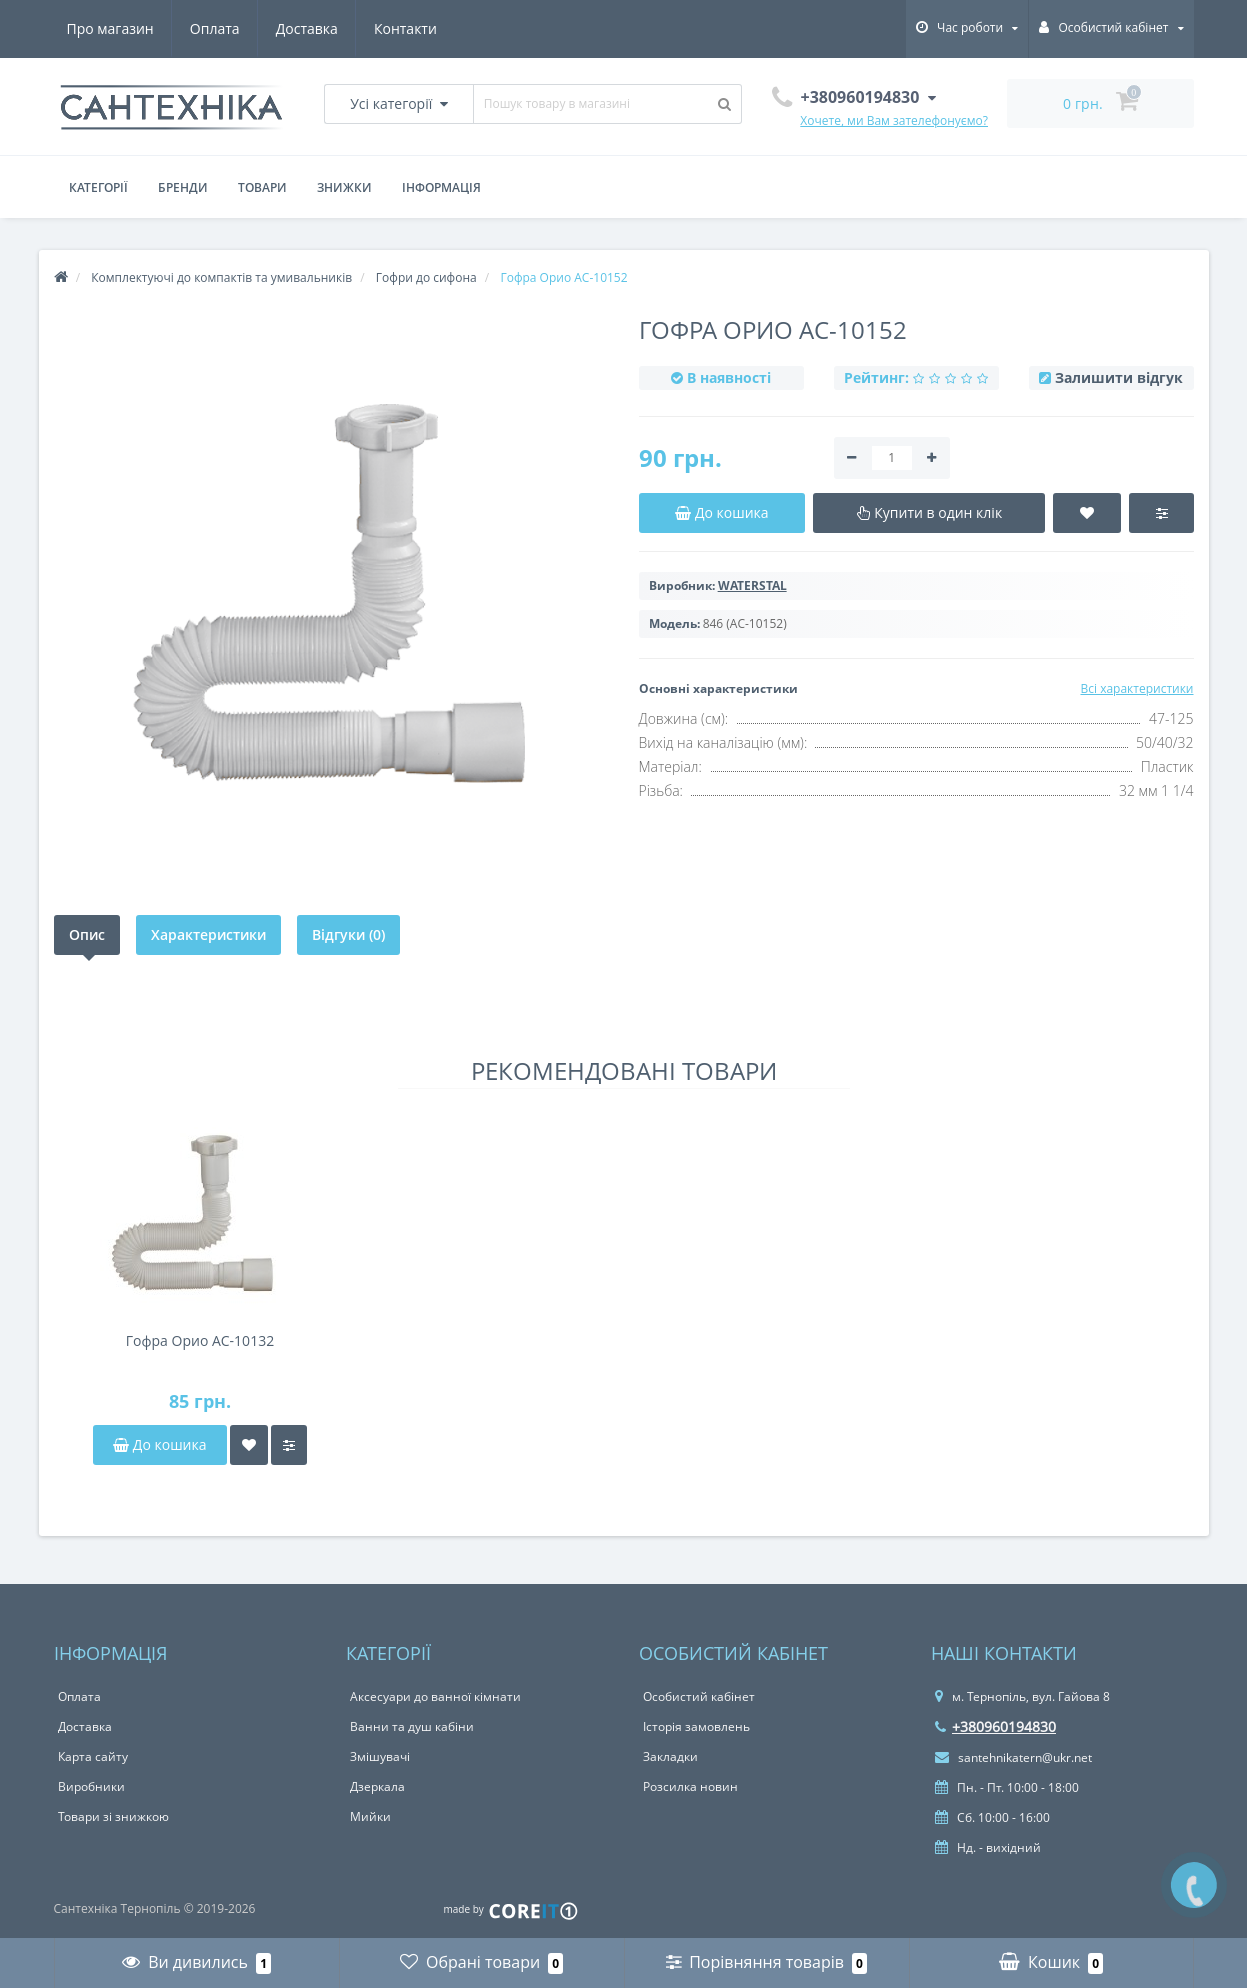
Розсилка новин (690, 1786)
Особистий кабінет (699, 1696)
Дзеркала (377, 1786)
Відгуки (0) (348, 934)
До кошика (159, 1444)
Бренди (183, 187)
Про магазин (110, 28)
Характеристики (208, 934)
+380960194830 (995, 1726)
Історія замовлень (696, 1726)
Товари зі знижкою (113, 1816)
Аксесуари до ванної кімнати (435, 1696)
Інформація (441, 187)
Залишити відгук (1119, 377)
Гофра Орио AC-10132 (200, 1340)
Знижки (344, 187)
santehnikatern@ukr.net (1013, 1757)
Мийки (370, 1816)
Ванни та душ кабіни (412, 1726)
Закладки (670, 1756)
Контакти (405, 28)
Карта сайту (93, 1756)
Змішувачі (380, 1756)
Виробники (91, 1786)
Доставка (307, 28)
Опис (87, 934)
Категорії (98, 187)
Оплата (215, 28)
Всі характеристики (1136, 688)
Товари (262, 187)
